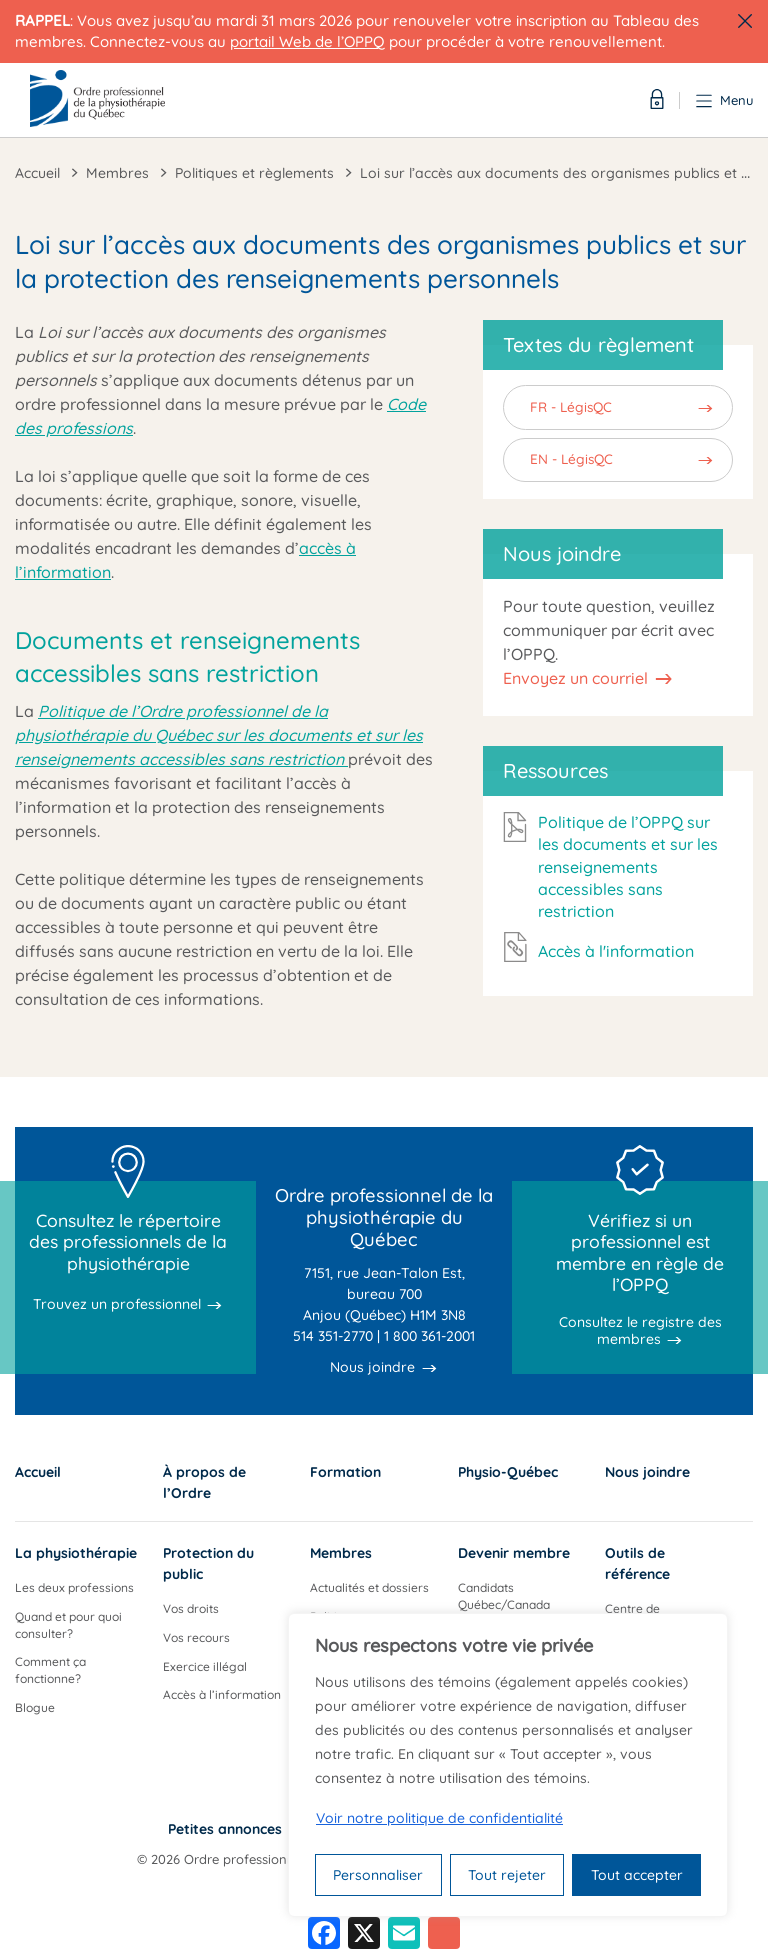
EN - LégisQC (571, 458)
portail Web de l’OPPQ (307, 41)
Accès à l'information (616, 951)
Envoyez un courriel (575, 678)
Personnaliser (378, 1875)
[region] (508, 1765)
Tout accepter (637, 1875)
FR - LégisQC (571, 406)
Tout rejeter (507, 1875)
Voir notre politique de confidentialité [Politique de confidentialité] (439, 1818)
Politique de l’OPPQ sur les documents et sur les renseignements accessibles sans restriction (628, 867)
